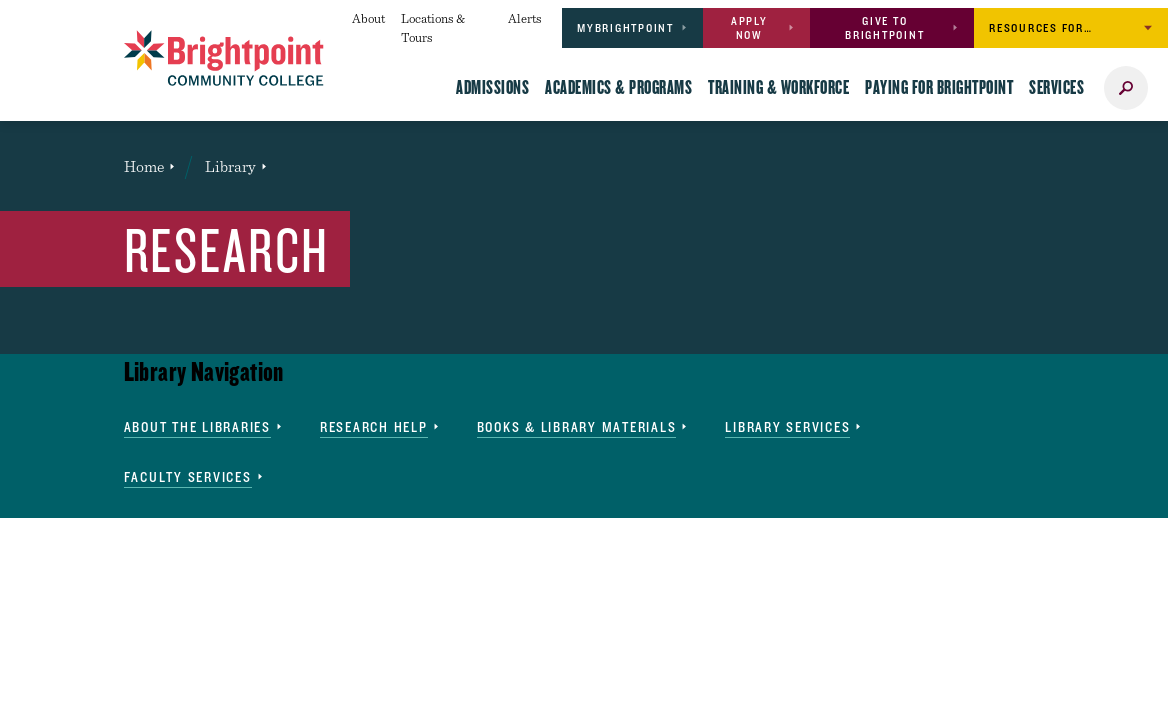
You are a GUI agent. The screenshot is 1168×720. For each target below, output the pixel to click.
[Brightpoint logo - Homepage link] (224, 58)
